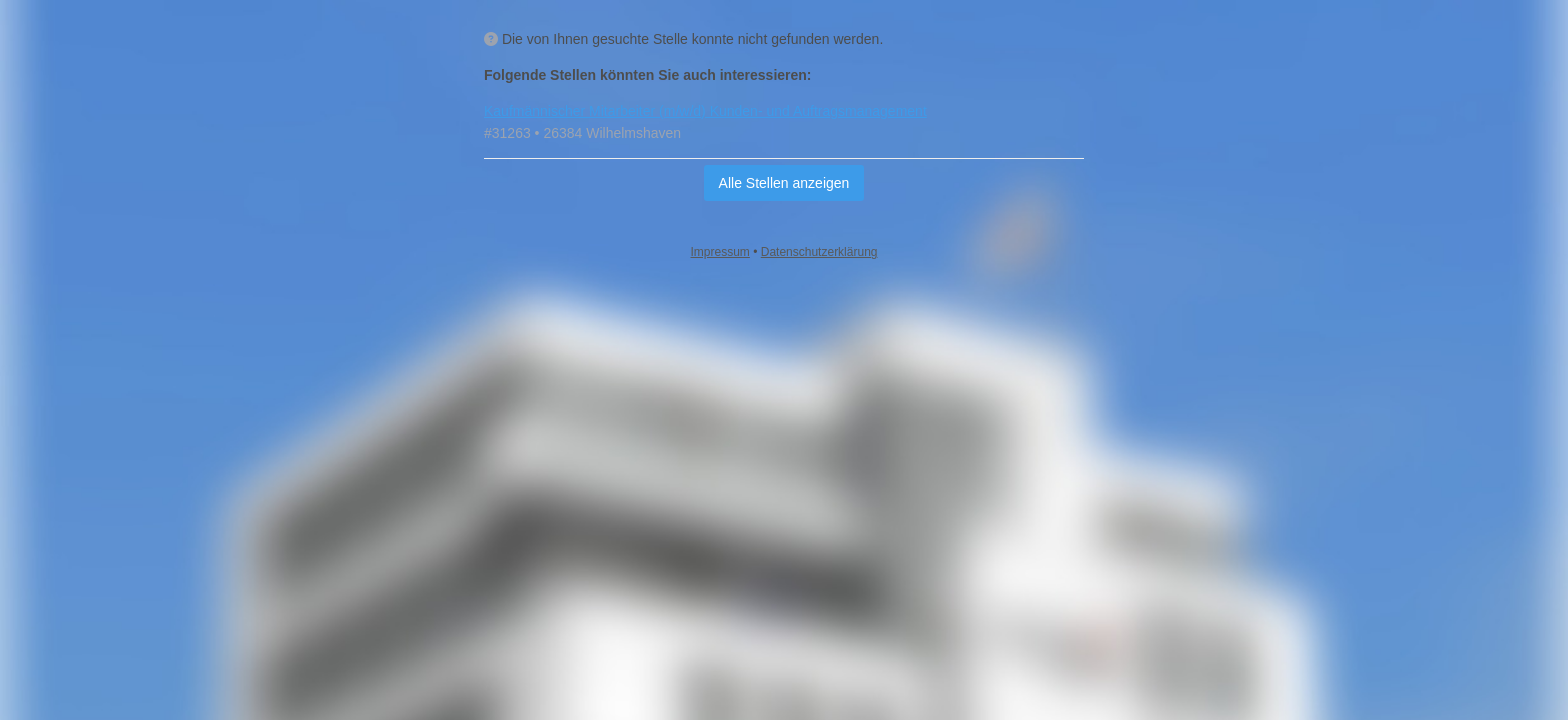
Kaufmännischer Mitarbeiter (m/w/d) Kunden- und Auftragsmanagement (705, 111)
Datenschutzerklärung (819, 252)
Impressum (720, 252)
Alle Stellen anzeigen (784, 183)
